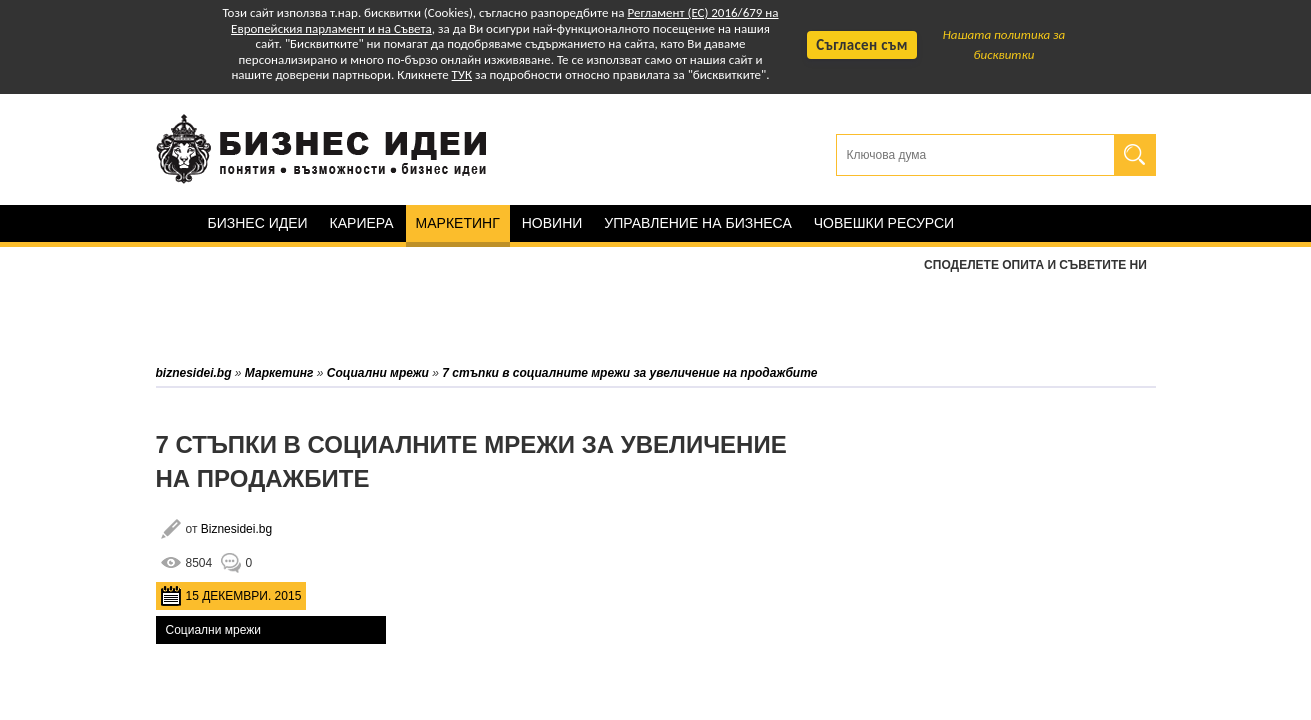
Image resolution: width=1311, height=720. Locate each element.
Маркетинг (458, 223)
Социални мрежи (213, 630)
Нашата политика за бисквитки (1004, 44)
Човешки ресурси (884, 223)
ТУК (462, 74)
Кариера (362, 223)
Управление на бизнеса (697, 223)
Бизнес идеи (258, 223)
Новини (552, 223)
